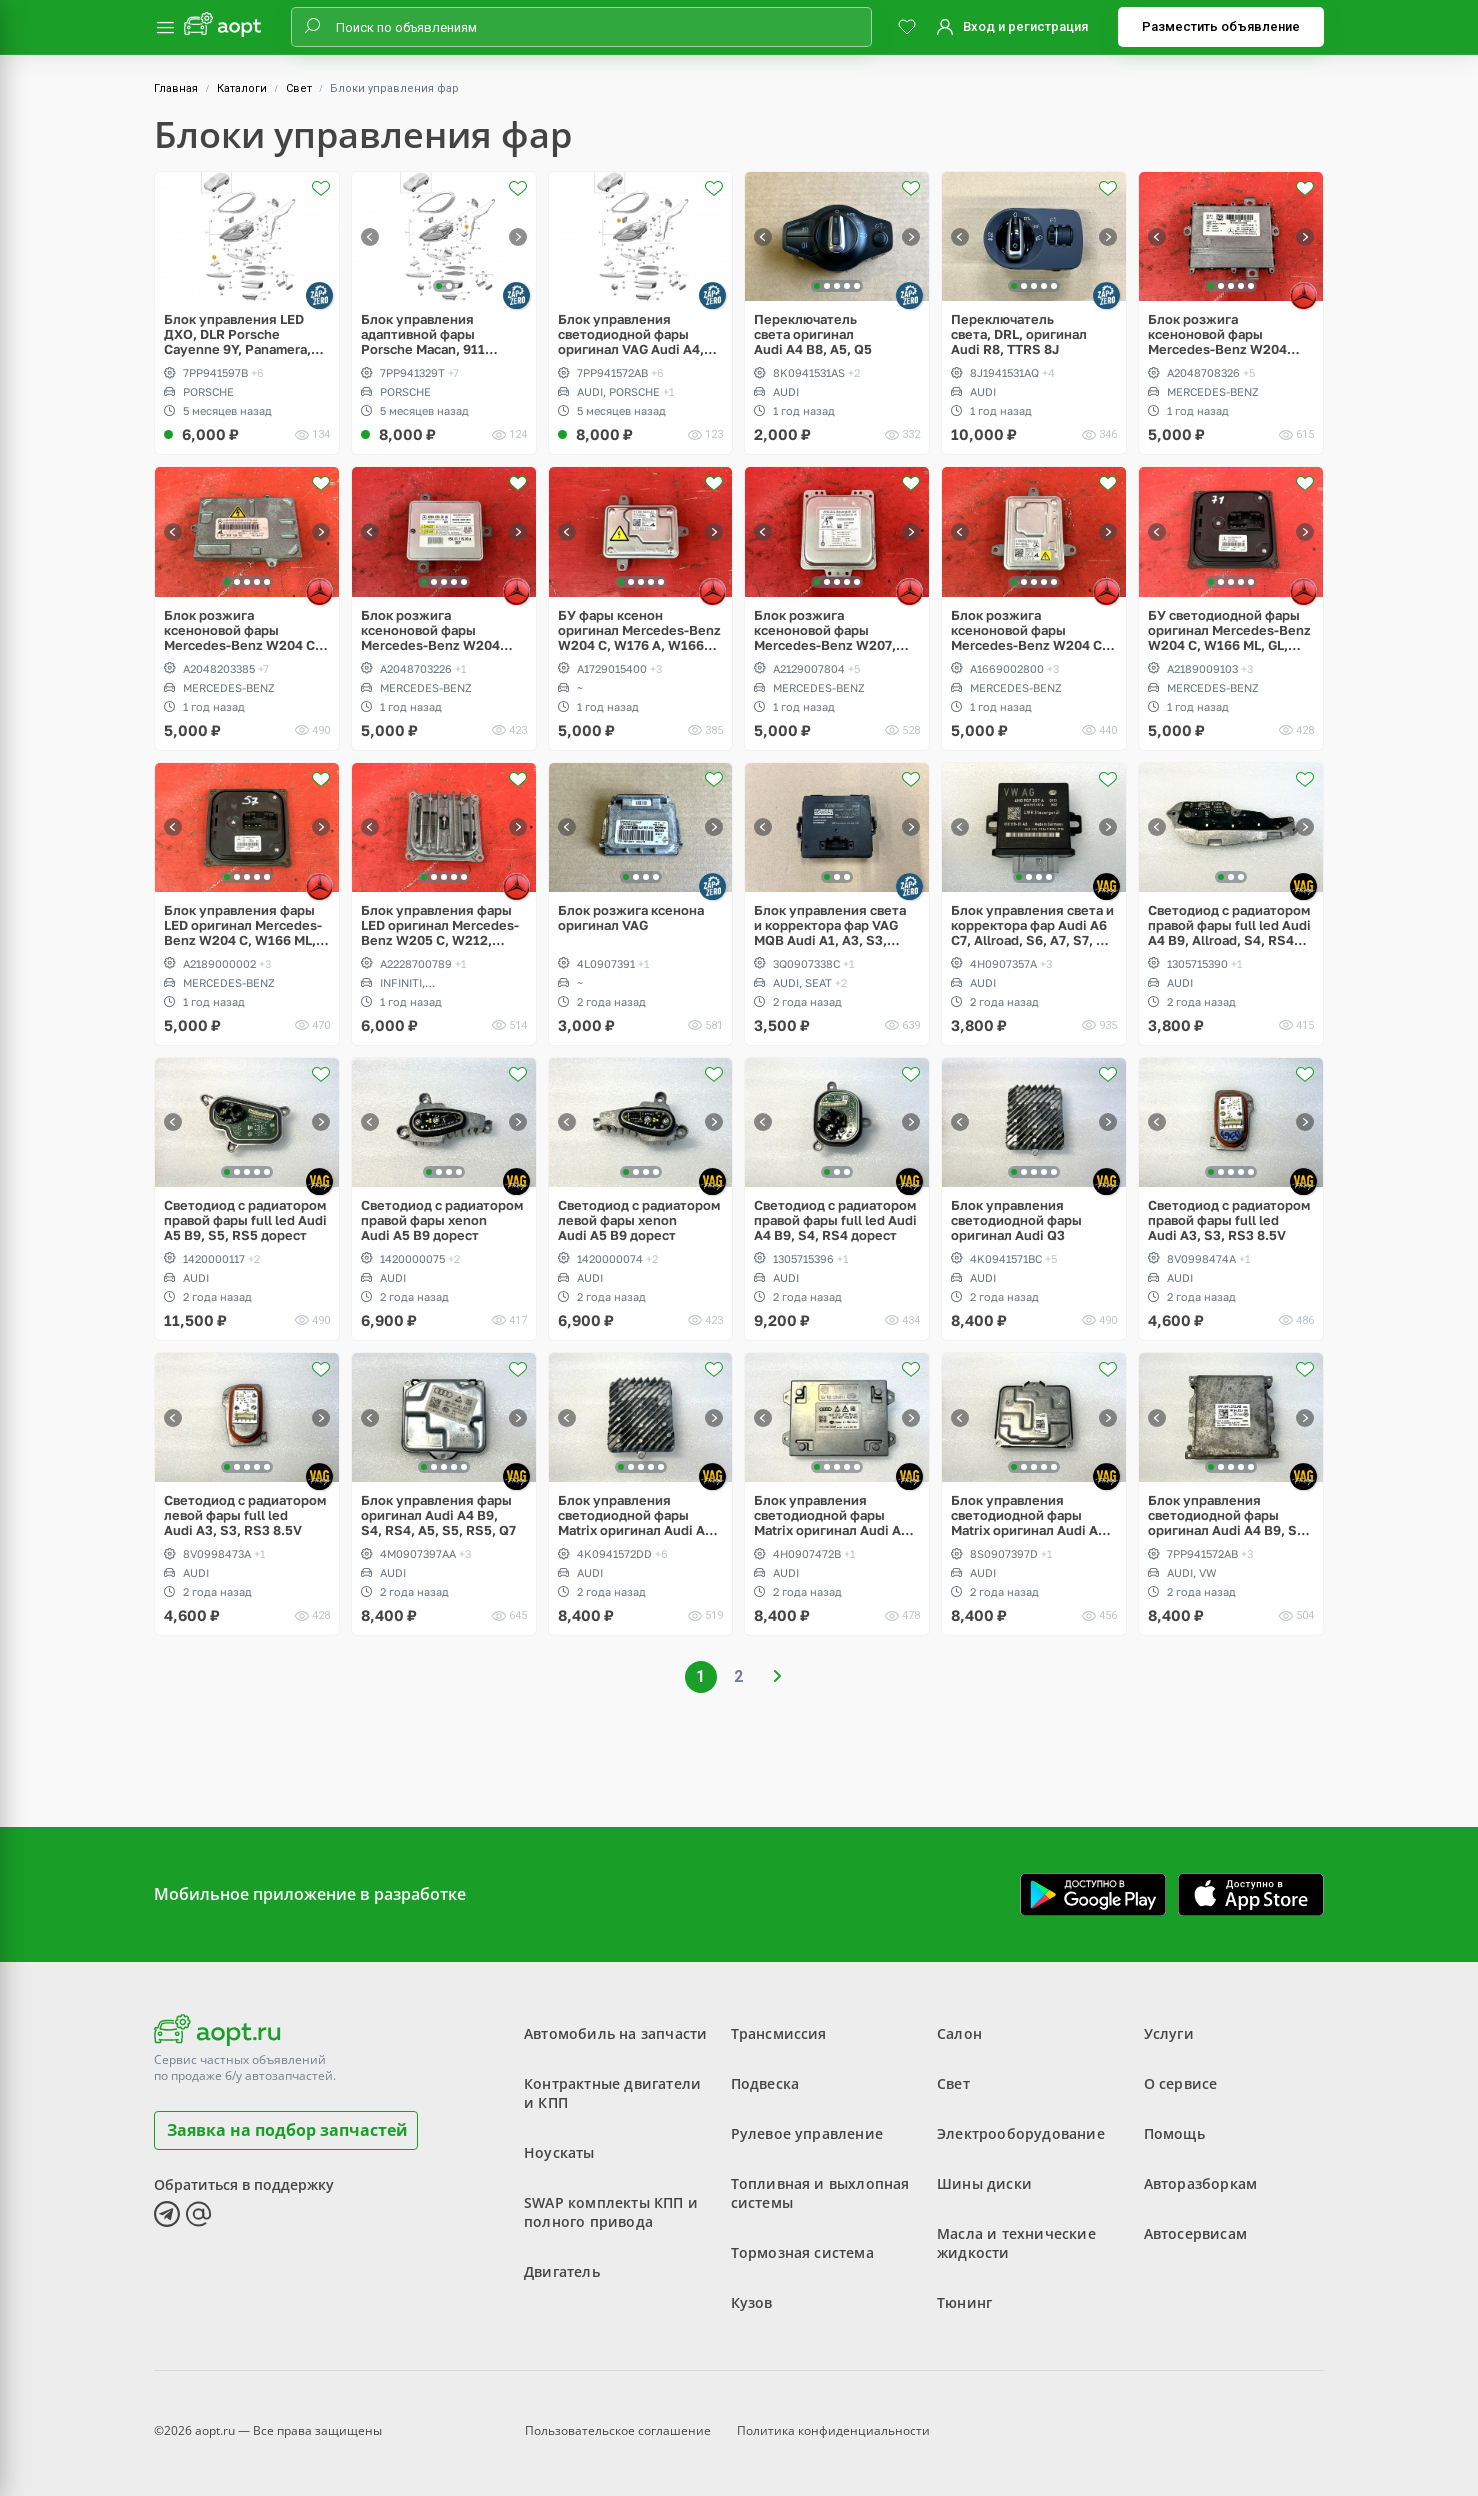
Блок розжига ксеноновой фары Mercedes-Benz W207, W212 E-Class (825, 630)
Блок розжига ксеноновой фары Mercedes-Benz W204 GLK (1217, 334)
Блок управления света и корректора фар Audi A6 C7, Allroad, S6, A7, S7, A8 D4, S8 (1032, 925)
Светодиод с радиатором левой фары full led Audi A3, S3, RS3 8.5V (245, 1515)
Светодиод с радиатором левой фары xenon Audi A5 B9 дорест (639, 1220)
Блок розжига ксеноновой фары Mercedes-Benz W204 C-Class (242, 630)
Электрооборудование (1021, 2133)
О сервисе (1181, 2083)
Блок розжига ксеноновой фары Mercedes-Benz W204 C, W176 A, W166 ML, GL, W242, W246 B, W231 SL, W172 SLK (1030, 630)
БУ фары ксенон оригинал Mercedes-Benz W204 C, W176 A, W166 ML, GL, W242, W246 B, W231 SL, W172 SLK (639, 630)
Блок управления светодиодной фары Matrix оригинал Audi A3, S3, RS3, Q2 (1030, 1515)
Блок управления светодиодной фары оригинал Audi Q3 (1016, 1220)
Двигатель (562, 2271)
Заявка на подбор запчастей (287, 2130)
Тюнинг (964, 2302)
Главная (176, 88)
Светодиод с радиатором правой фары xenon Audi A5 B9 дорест (442, 1220)
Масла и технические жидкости (1016, 2243)
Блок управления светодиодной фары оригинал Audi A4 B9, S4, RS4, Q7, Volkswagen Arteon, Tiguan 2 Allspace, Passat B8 (1230, 1515)
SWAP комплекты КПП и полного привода (611, 2212)
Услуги (1169, 2033)
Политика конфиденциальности (833, 2430)
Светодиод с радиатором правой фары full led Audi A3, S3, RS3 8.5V (1229, 1220)
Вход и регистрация (1025, 26)
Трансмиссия (779, 2033)
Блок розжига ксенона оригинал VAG (631, 918)
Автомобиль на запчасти (615, 2033)
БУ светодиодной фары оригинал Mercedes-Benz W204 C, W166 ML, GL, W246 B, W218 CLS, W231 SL (1229, 630)
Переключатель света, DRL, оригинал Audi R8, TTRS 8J (1019, 334)
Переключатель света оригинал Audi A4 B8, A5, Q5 (813, 334)
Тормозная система (802, 2252)
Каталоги (242, 88)
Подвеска (765, 2083)
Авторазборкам (1201, 2183)
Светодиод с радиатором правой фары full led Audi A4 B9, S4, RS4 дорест (835, 1220)
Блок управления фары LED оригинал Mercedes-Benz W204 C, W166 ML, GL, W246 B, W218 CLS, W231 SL (243, 925)
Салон (959, 2033)
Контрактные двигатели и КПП (612, 2093)
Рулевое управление (807, 2133)
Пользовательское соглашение (618, 2430)
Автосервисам (1195, 2233)
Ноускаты (559, 2152)
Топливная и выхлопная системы (820, 2193)
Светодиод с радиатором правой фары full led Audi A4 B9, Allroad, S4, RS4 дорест (1229, 925)
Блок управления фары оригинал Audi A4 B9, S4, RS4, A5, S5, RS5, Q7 (438, 1515)
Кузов (752, 2302)
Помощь (1174, 2133)
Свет (299, 88)
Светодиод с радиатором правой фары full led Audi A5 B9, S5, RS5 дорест (245, 1220)
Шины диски (984, 2183)
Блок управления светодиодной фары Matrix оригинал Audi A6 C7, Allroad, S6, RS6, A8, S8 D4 (831, 1515)
